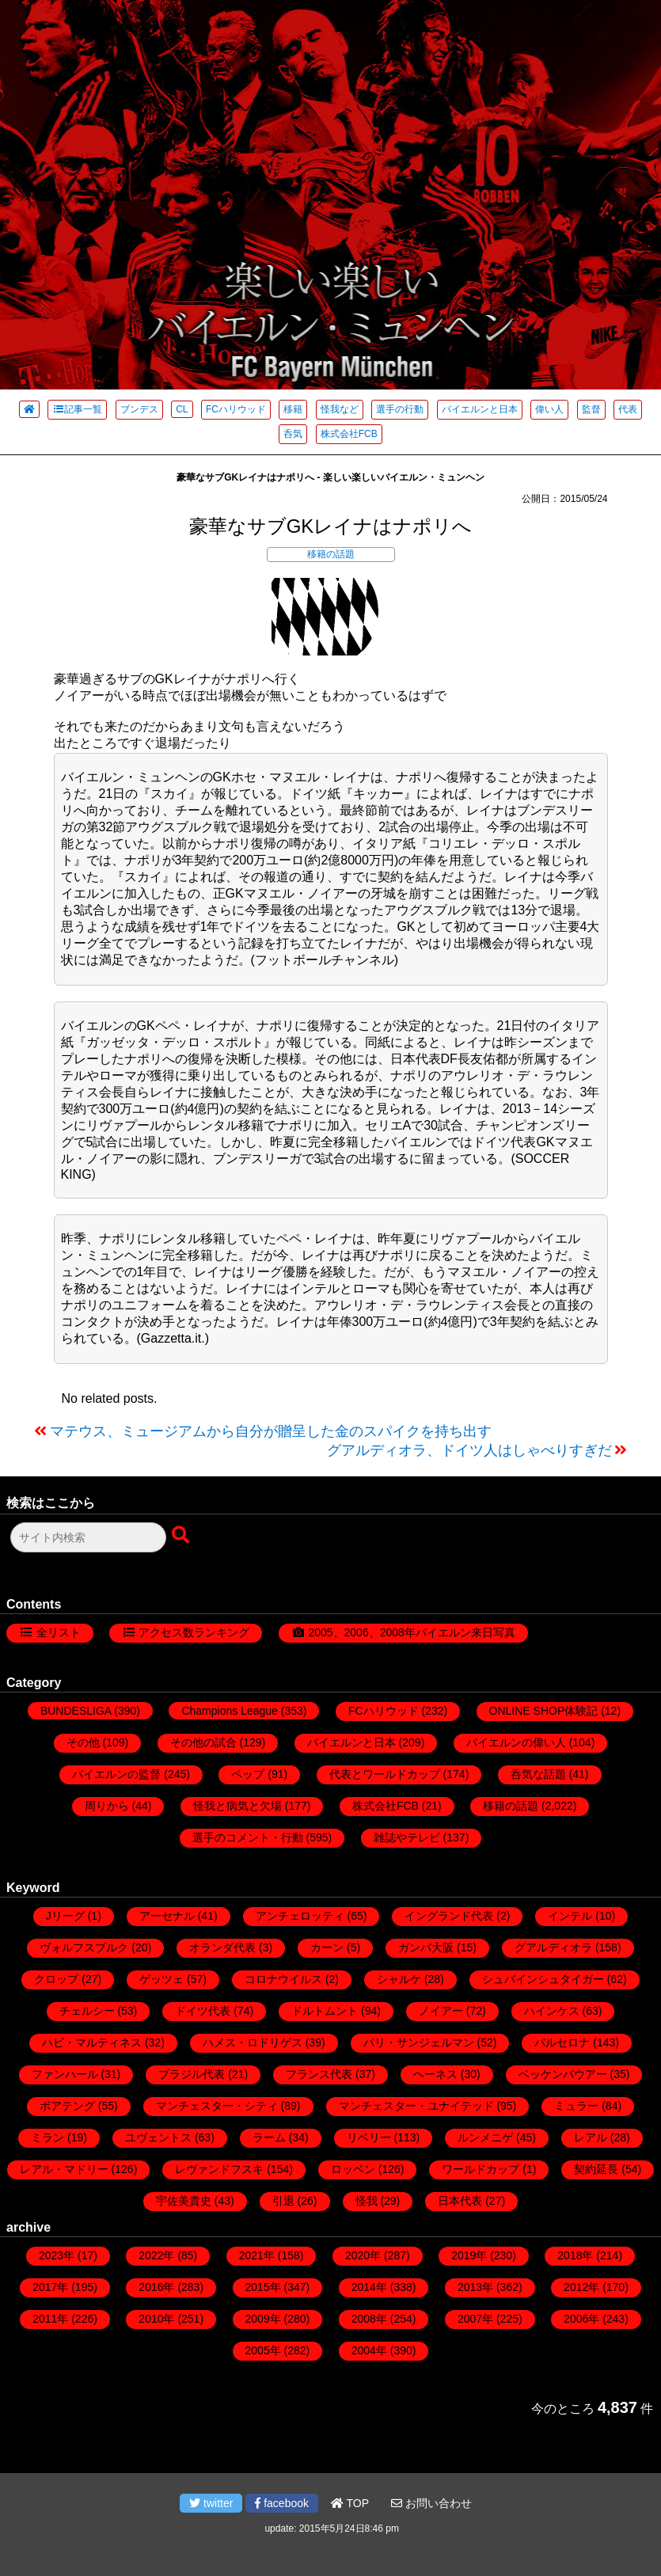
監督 (591, 409)
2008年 (369, 2318)
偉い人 (549, 409)
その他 (83, 1742)
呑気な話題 (538, 1774)
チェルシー (87, 2010)
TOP (350, 2503)
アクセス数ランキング (194, 1632)
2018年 (575, 2255)
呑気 (292, 433)
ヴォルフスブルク (84, 1947)
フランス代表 (319, 2074)
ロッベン (353, 2169)
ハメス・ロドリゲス (252, 2042)
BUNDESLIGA (75, 1710)
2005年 (263, 2350)
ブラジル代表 (191, 2074)
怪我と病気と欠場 (237, 1805)
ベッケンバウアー (563, 2074)
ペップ (247, 1774)
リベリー (369, 2137)
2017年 (50, 2287)
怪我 (366, 2200)
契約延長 (596, 2169)
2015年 (263, 2287)
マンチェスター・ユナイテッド (416, 2105)
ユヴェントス (158, 2137)
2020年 (363, 2255)
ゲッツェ (161, 1979)
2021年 (257, 2255)
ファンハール (65, 2074)
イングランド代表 (449, 1915)
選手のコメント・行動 (247, 1837)
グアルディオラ (553, 1947)
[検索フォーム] (88, 1537)
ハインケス (551, 2010)
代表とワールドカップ (384, 1774)
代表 (627, 409)
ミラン (47, 2137)
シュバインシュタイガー (543, 1979)
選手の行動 (400, 409)
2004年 (369, 2350)
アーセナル (167, 1915)
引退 (283, 2200)
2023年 (56, 2255)
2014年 (369, 2287)
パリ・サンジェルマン (418, 2042)
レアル (590, 2137)
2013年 (475, 2287)
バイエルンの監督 (116, 1774)
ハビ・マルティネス (92, 2042)
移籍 (292, 409)
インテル (570, 1915)
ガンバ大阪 (426, 1947)
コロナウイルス (283, 1979)
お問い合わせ (431, 2503)
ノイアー (441, 2010)
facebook (282, 2503)
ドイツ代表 (202, 2010)
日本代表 (460, 2200)
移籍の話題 (331, 554)
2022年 (156, 2255)
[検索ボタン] (182, 1535)
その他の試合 (203, 1742)
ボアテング (67, 2105)
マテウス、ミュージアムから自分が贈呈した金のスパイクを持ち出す (271, 1431)
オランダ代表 (222, 1947)
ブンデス (139, 409)
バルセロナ (562, 2042)
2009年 (263, 2318)
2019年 (469, 2255)
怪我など (340, 409)
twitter (211, 2503)
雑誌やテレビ (407, 1837)
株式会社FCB (349, 433)
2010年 (156, 2318)
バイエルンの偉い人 (516, 1742)
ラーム (269, 2137)
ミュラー (576, 2105)
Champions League (229, 1710)
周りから (107, 1805)
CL (182, 409)
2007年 (475, 2318)
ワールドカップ (480, 2169)
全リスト (58, 1632)
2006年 (581, 2318)
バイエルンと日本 (480, 409)
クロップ (56, 1979)
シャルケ (399, 1979)
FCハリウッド (236, 409)
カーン (327, 1947)
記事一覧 (77, 409)
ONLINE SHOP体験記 (543, 1710)
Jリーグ (65, 1915)
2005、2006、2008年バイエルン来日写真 (411, 1632)
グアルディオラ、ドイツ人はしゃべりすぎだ (469, 1450)
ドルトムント (324, 2010)
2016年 (156, 2287)
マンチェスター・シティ (217, 2105)
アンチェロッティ (300, 1915)
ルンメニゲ (485, 2137)
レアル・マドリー (64, 2169)
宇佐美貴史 (183, 2200)
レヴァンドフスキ (219, 2169)
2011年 (50, 2318)
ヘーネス (435, 2074)
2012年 (581, 2287)
